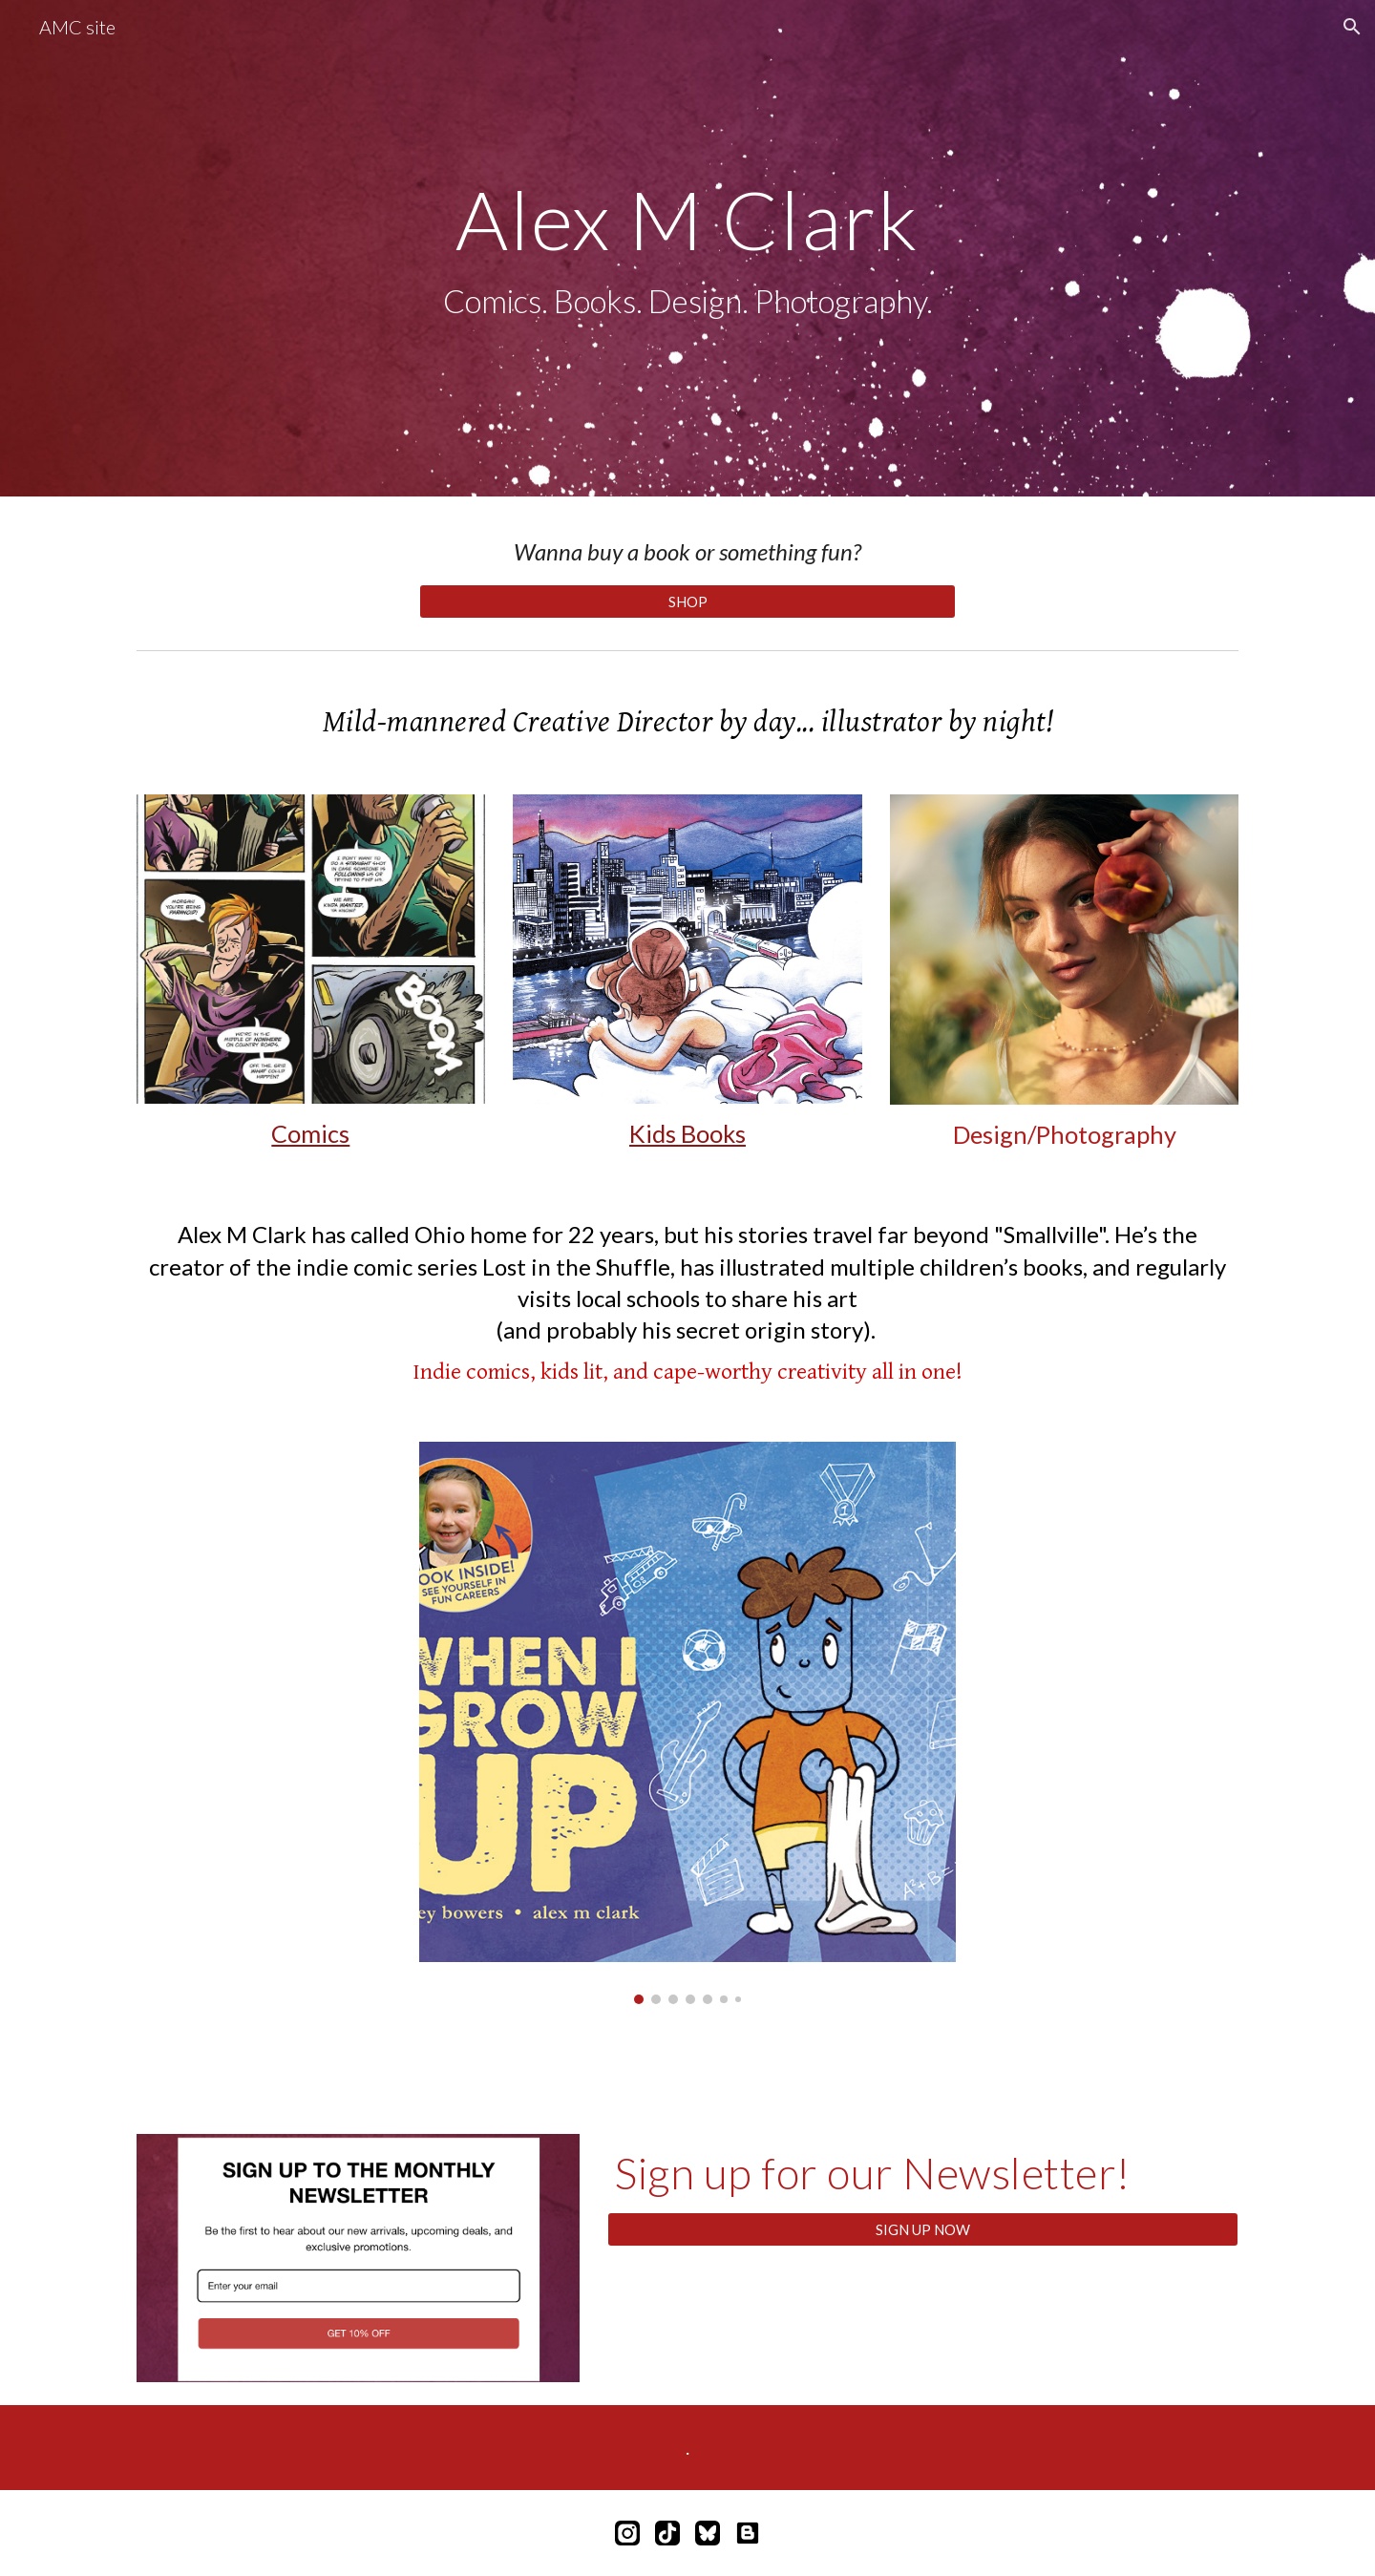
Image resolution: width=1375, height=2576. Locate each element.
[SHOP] (687, 601)
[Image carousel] (687, 1723)
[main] (687, 249)
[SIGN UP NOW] (923, 2229)
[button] (1352, 27)
